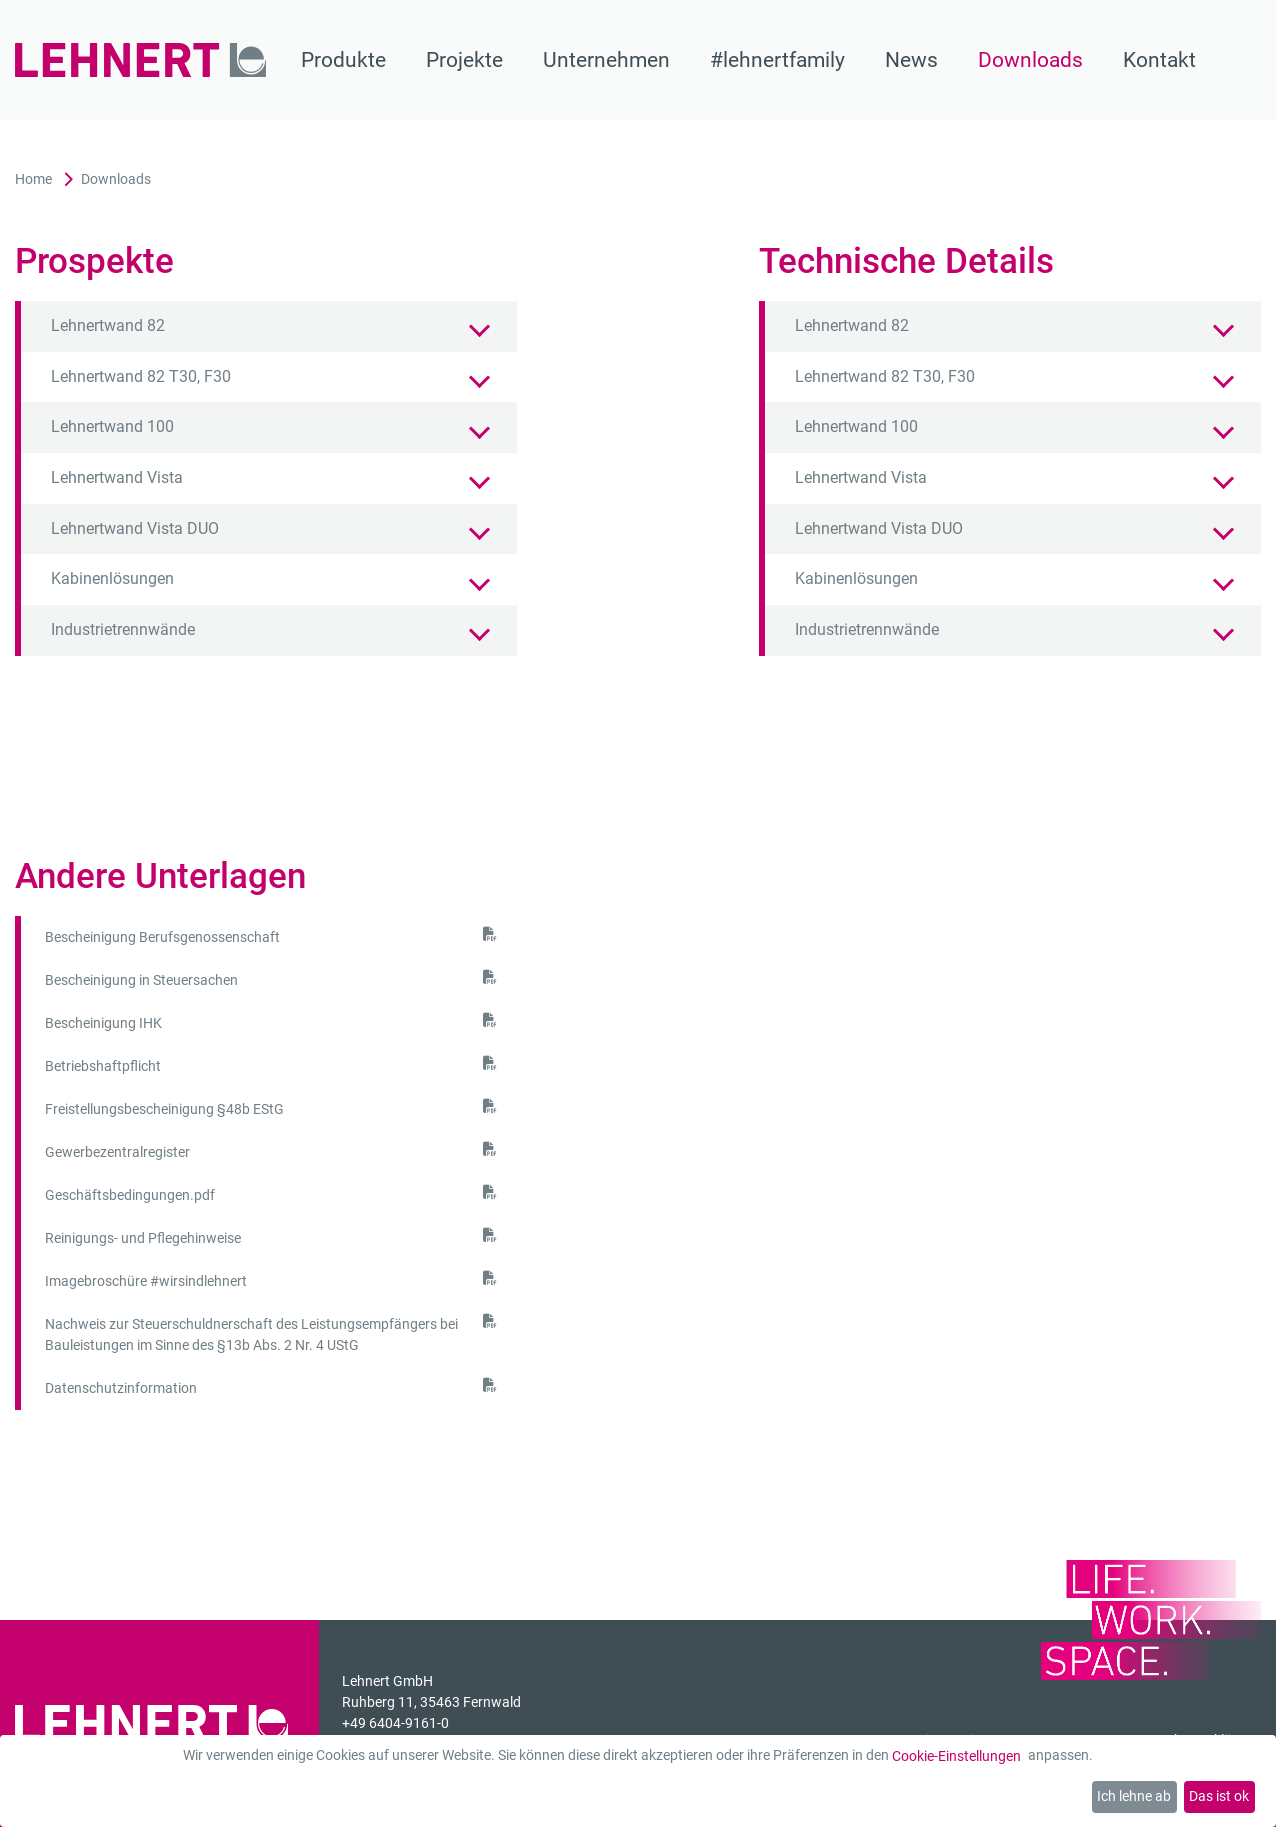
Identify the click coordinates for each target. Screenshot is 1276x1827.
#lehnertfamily (777, 60)
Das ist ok (1219, 1796)
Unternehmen (606, 60)
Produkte (343, 60)
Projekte (464, 60)
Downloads (1030, 60)
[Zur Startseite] (140, 60)
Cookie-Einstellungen (956, 1756)
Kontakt (1159, 60)
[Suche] (1248, 60)
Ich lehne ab (1134, 1796)
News (911, 60)
